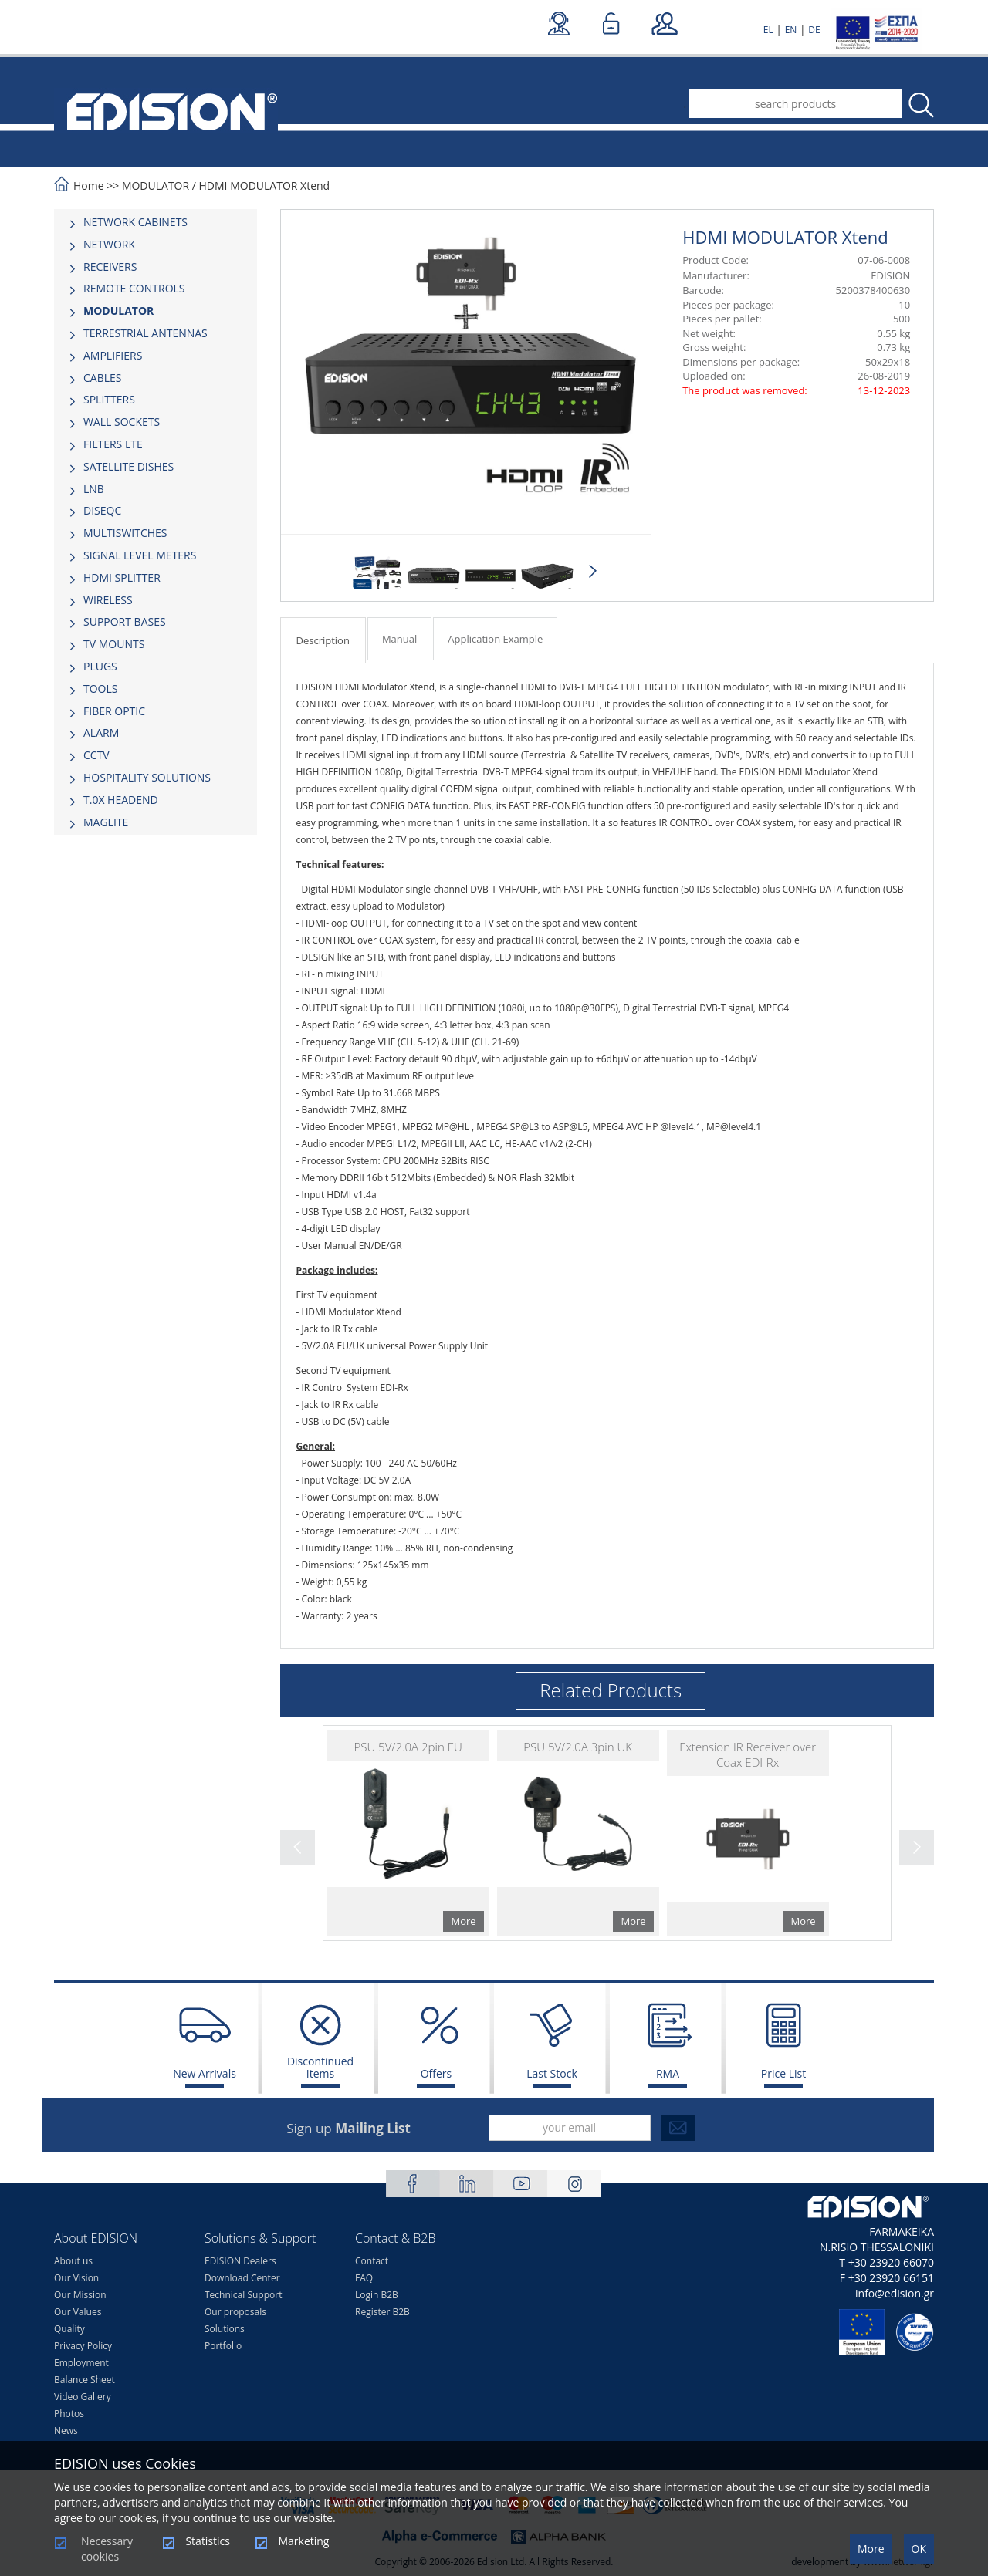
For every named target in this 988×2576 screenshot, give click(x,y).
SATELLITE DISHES (128, 466)
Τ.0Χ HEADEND (120, 799)
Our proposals (235, 2311)
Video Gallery (82, 2396)
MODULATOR (155, 185)
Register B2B (382, 2311)
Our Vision (76, 2277)
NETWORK (109, 244)
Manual (399, 639)
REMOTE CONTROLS (134, 288)
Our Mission (80, 2294)
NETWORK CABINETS (135, 221)
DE (814, 29)
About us (73, 2260)
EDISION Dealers (240, 2260)
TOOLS (100, 688)
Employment (81, 2362)
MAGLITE (105, 822)
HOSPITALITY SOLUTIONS (147, 777)
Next (593, 571)
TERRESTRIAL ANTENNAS (145, 333)
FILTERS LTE (113, 444)
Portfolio (223, 2345)
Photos (69, 2413)
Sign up (348, 2128)
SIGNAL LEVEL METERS (139, 555)
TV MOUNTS (113, 643)
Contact (371, 2260)
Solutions (225, 2328)
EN (791, 29)
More (871, 2548)
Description (323, 640)
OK (919, 2548)
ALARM (101, 732)
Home (88, 185)
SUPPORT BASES (124, 621)
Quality (69, 2328)
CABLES (102, 377)
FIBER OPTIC (114, 711)
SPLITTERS (109, 399)
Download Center (242, 2277)
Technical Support (243, 2294)
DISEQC (102, 510)
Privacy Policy (83, 2345)
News (66, 2430)
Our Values (77, 2311)
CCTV (96, 755)
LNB (93, 488)
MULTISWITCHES (125, 532)
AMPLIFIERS (112, 355)
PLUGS (100, 666)
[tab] (155, 222)
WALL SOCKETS (121, 421)
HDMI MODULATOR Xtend (264, 185)
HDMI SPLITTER (122, 577)
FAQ (364, 2277)
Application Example (495, 639)
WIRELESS (108, 600)
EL (768, 29)
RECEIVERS (110, 266)
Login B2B (376, 2294)
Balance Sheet (84, 2379)
